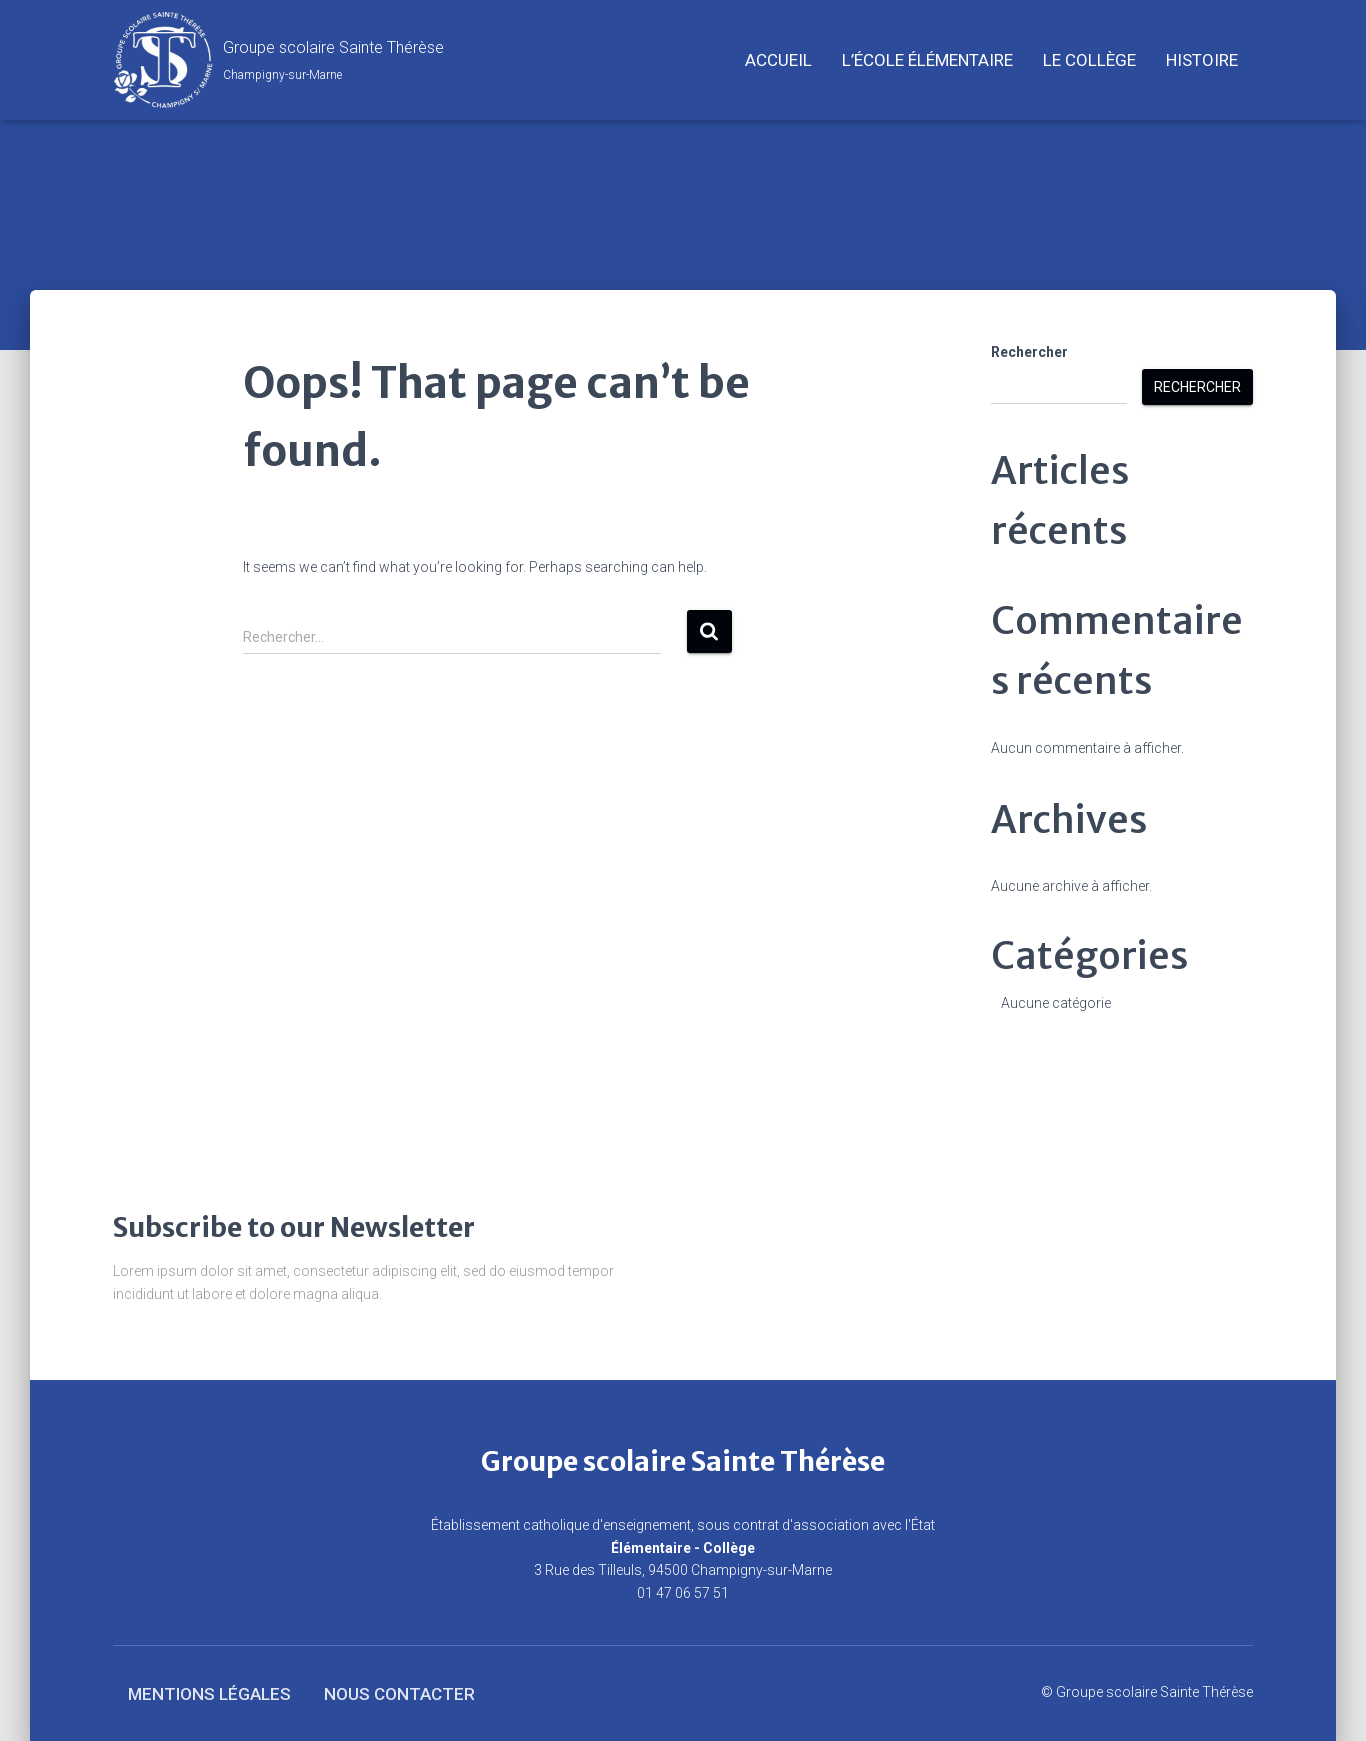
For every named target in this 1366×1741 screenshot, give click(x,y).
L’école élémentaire (927, 60)
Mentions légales (209, 1694)
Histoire (1202, 60)
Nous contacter (399, 1694)
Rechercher (1029, 352)
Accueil (778, 60)
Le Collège (1089, 60)
